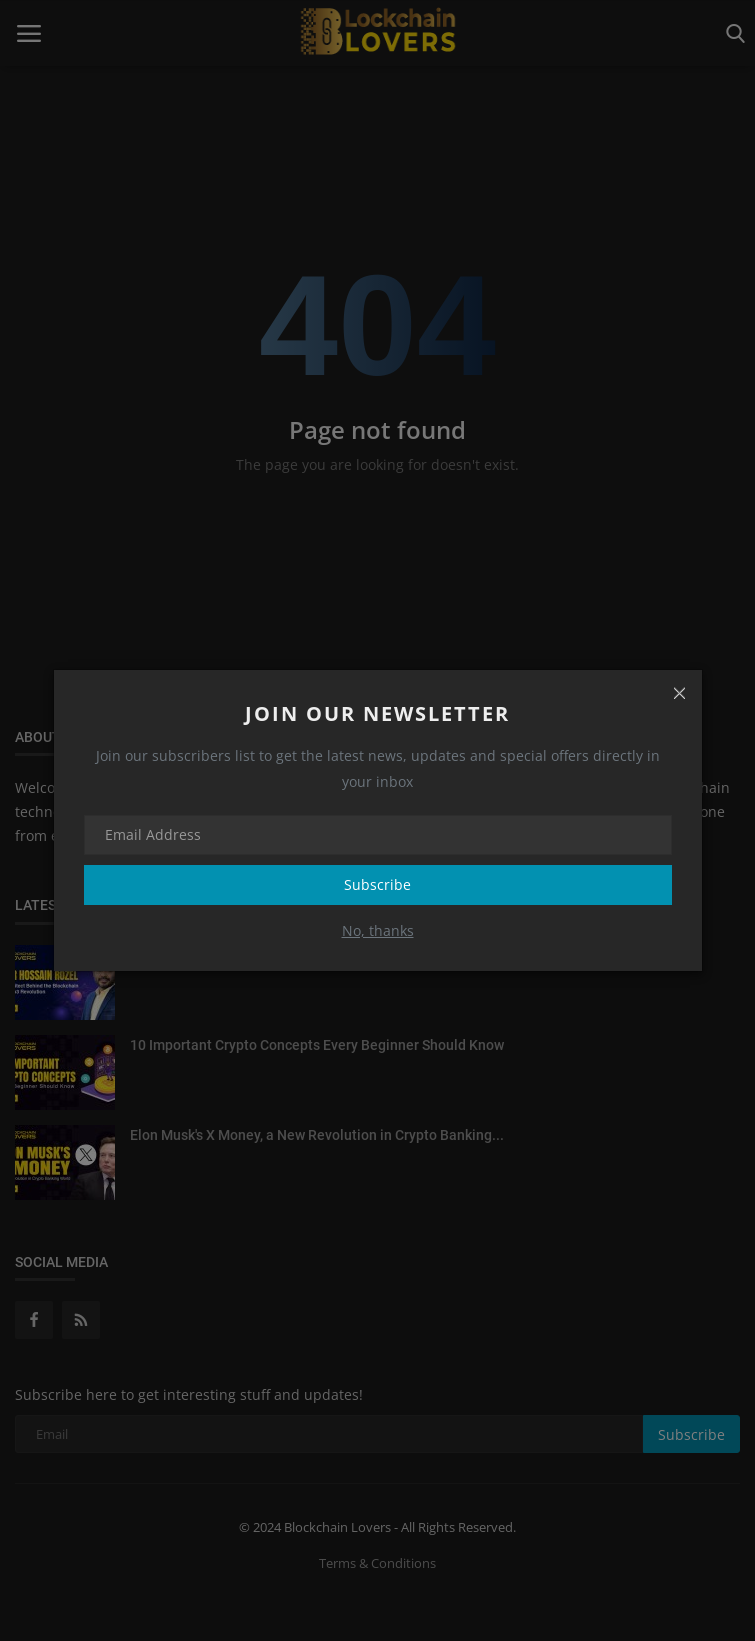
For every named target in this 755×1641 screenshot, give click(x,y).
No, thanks (378, 930)
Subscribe (377, 884)
